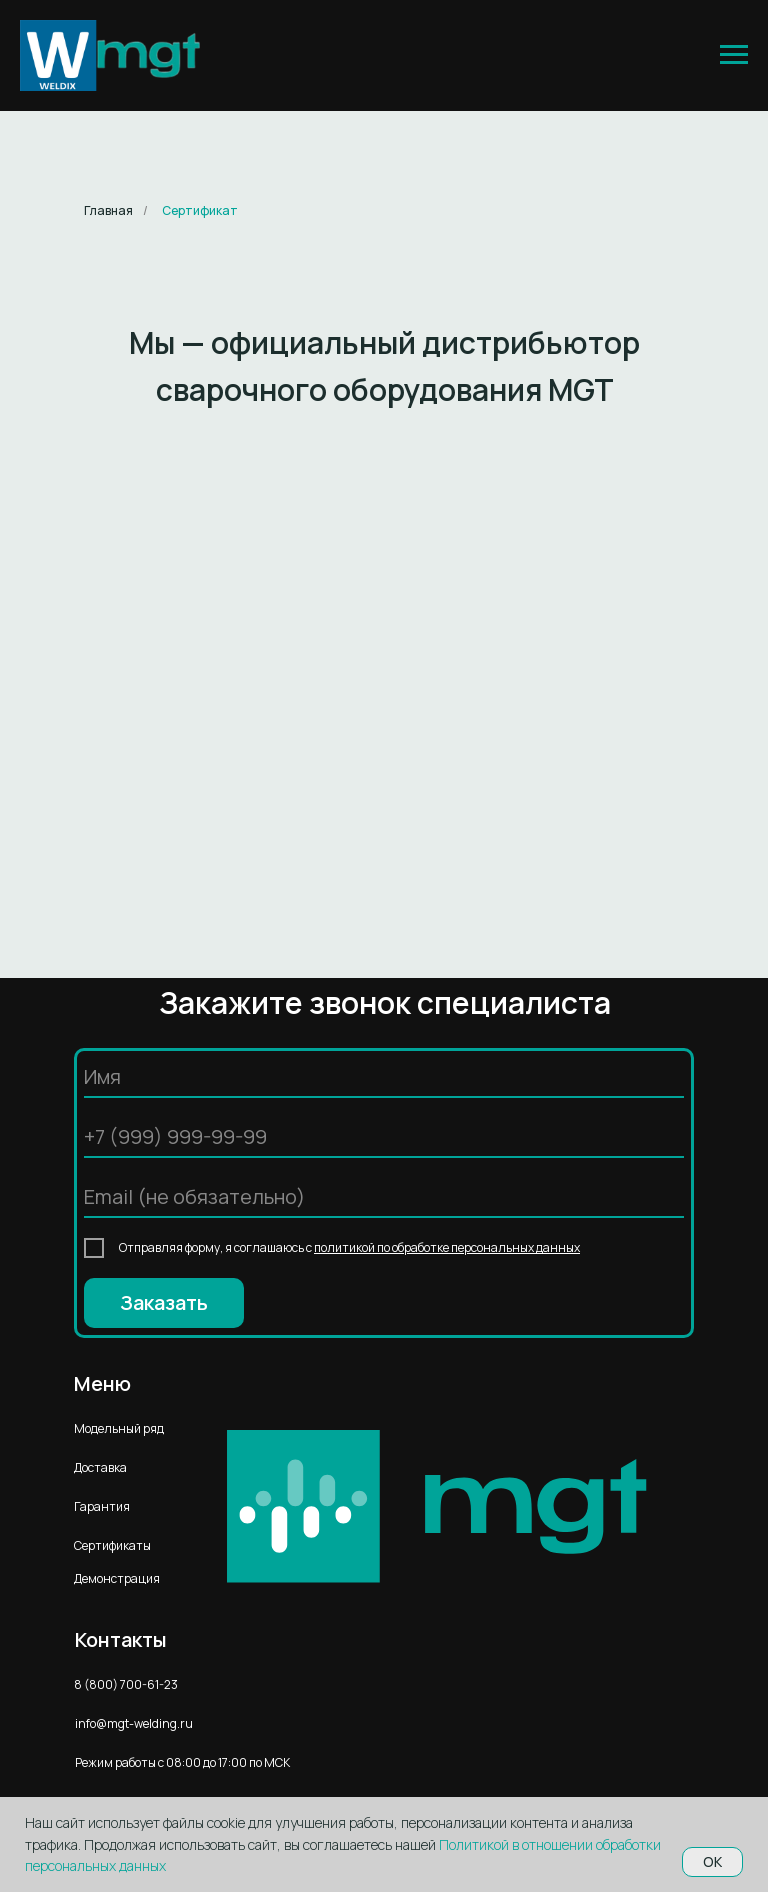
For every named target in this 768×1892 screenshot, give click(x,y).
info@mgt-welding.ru (134, 1723)
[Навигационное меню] (734, 55)
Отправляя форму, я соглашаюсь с (349, 1247)
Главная (108, 210)
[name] (384, 1078)
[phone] (384, 1138)
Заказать (164, 1302)
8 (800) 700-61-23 (126, 1684)
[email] (384, 1198)
